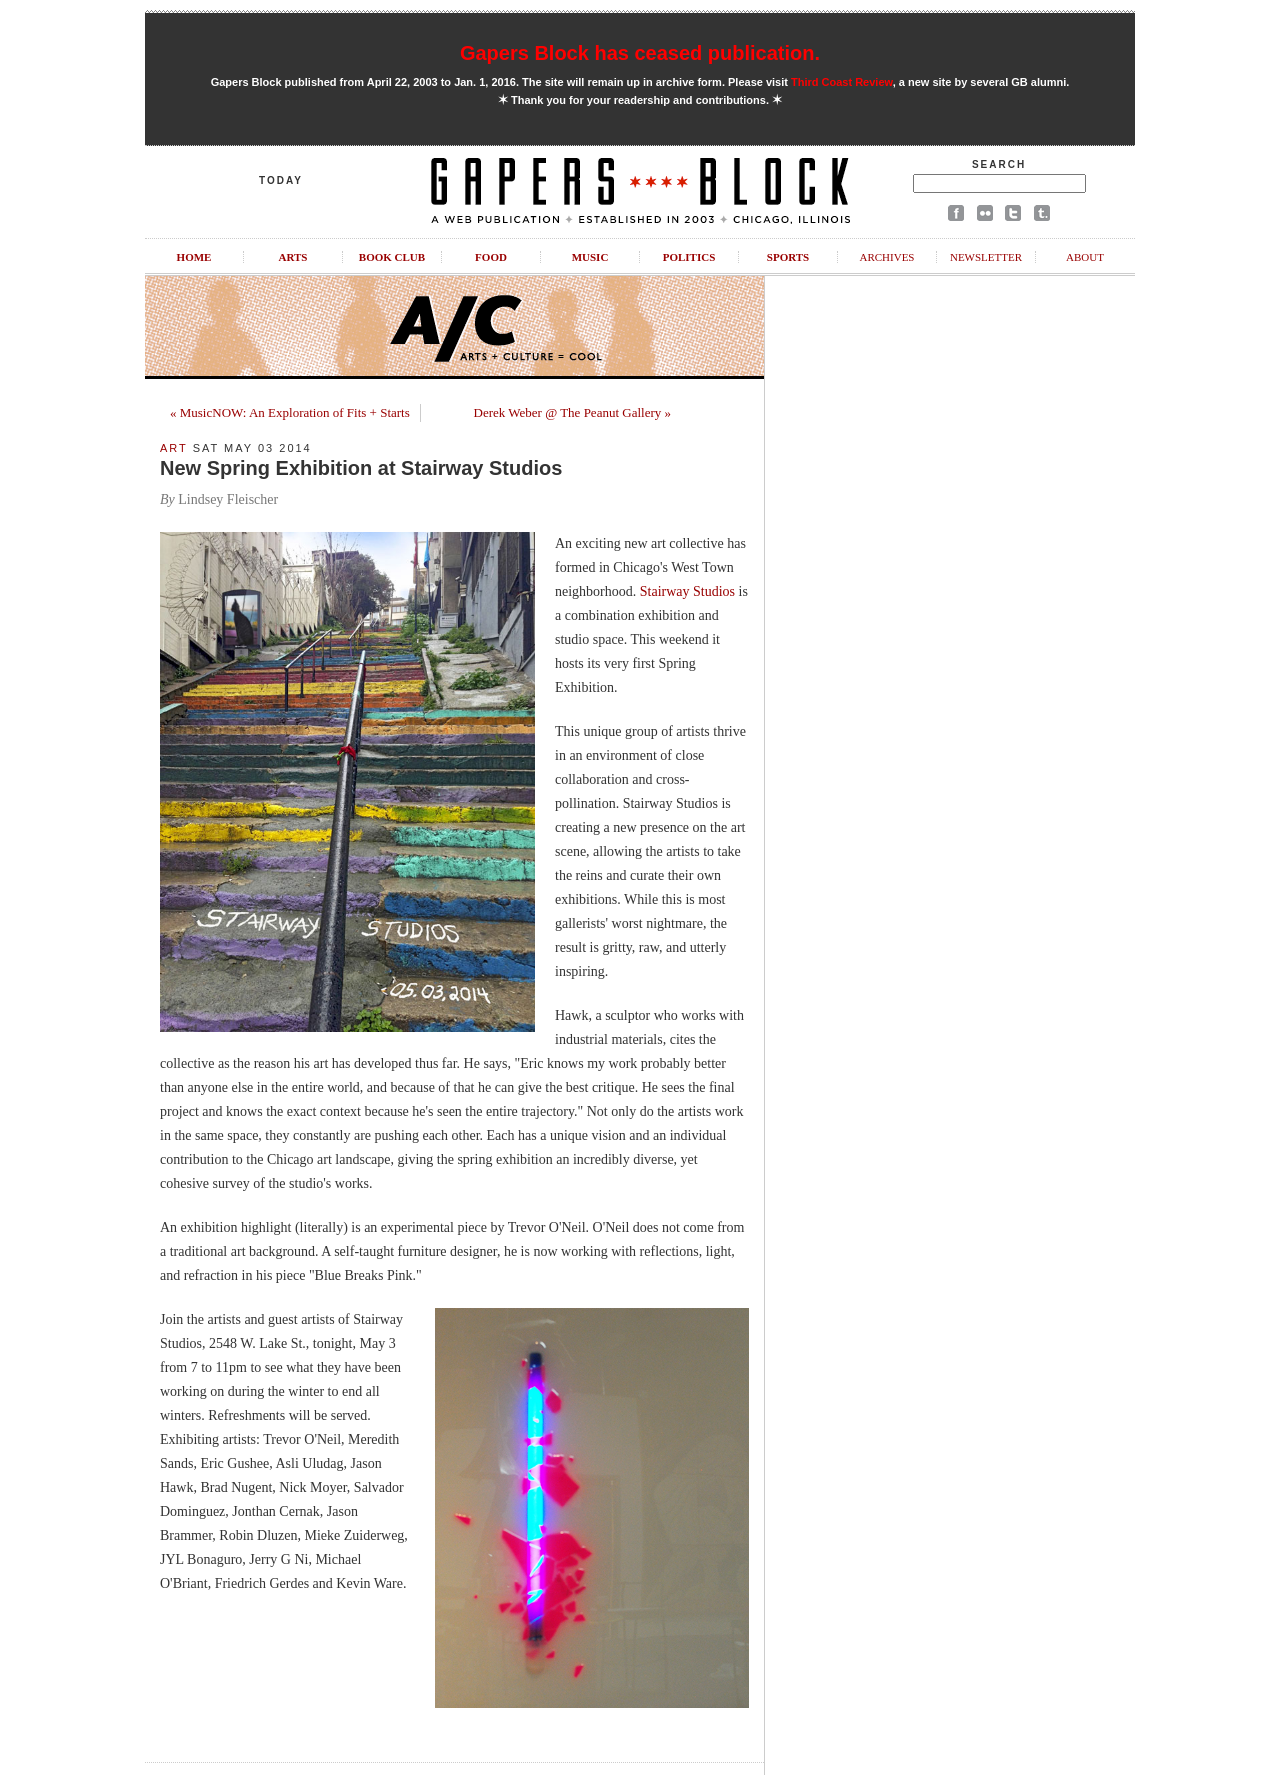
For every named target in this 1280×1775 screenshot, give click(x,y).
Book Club (392, 257)
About (1085, 257)
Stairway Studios (687, 591)
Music (590, 257)
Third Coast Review (842, 82)
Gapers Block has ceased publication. (640, 53)
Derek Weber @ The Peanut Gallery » (572, 412)
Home (194, 257)
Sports (788, 257)
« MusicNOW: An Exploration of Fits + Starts (290, 412)
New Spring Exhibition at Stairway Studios (361, 468)
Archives (886, 257)
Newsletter (986, 257)
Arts (293, 257)
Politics (689, 257)
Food (491, 257)
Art (174, 448)
